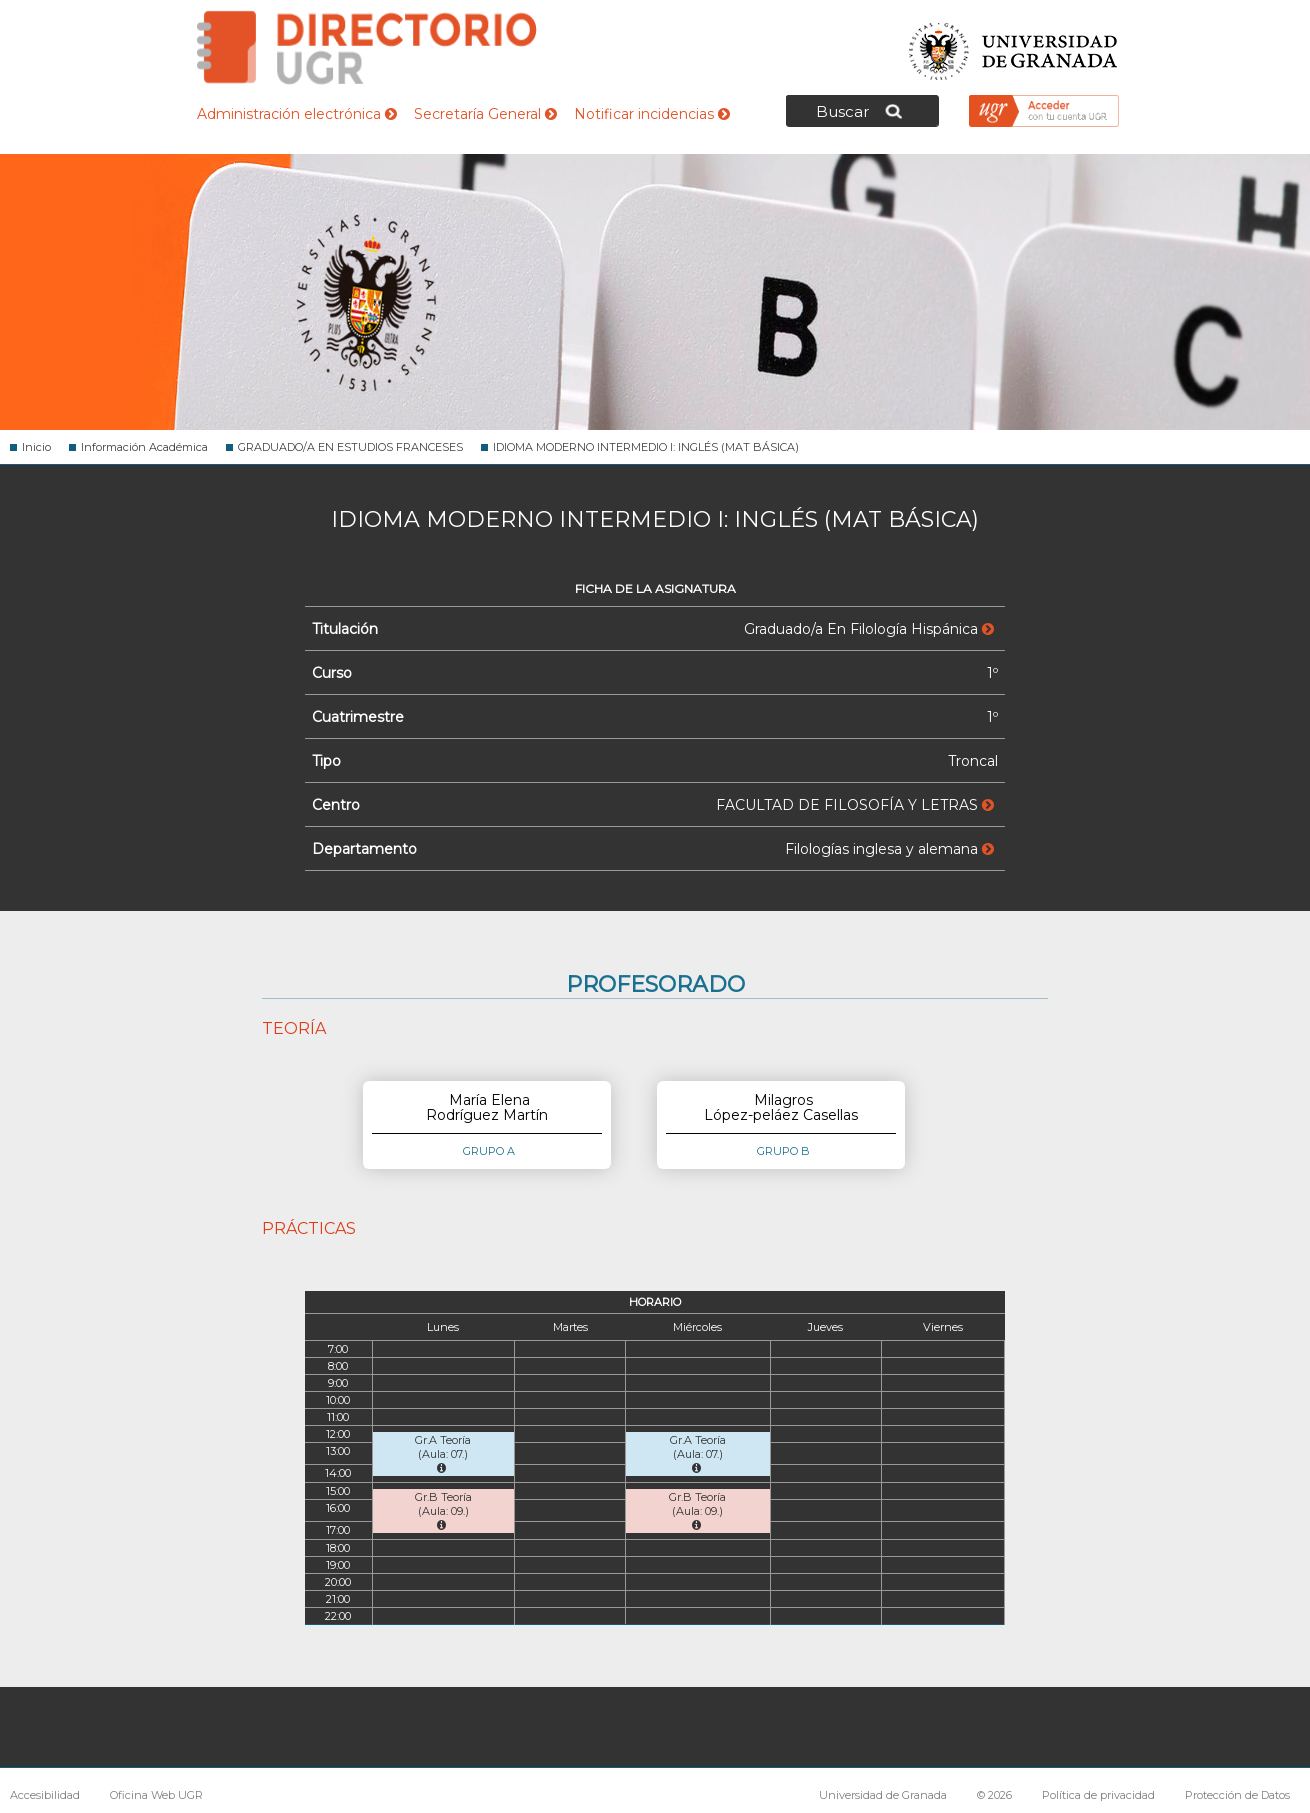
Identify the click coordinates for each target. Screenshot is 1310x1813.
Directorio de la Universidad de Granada (367, 47)
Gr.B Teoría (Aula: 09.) (443, 1510)
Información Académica (144, 447)
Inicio (36, 447)
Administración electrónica (297, 114)
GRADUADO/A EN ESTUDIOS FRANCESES (350, 447)
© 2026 (994, 1795)
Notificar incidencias (652, 114)
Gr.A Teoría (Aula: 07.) (443, 1453)
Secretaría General (485, 114)
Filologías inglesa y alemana (889, 849)
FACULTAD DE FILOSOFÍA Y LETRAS (855, 805)
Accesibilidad (45, 1795)
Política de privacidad (1098, 1795)
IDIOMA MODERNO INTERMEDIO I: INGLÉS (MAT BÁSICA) (646, 447)
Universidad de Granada (1014, 45)
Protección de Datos (1237, 1795)
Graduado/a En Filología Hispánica (869, 629)
